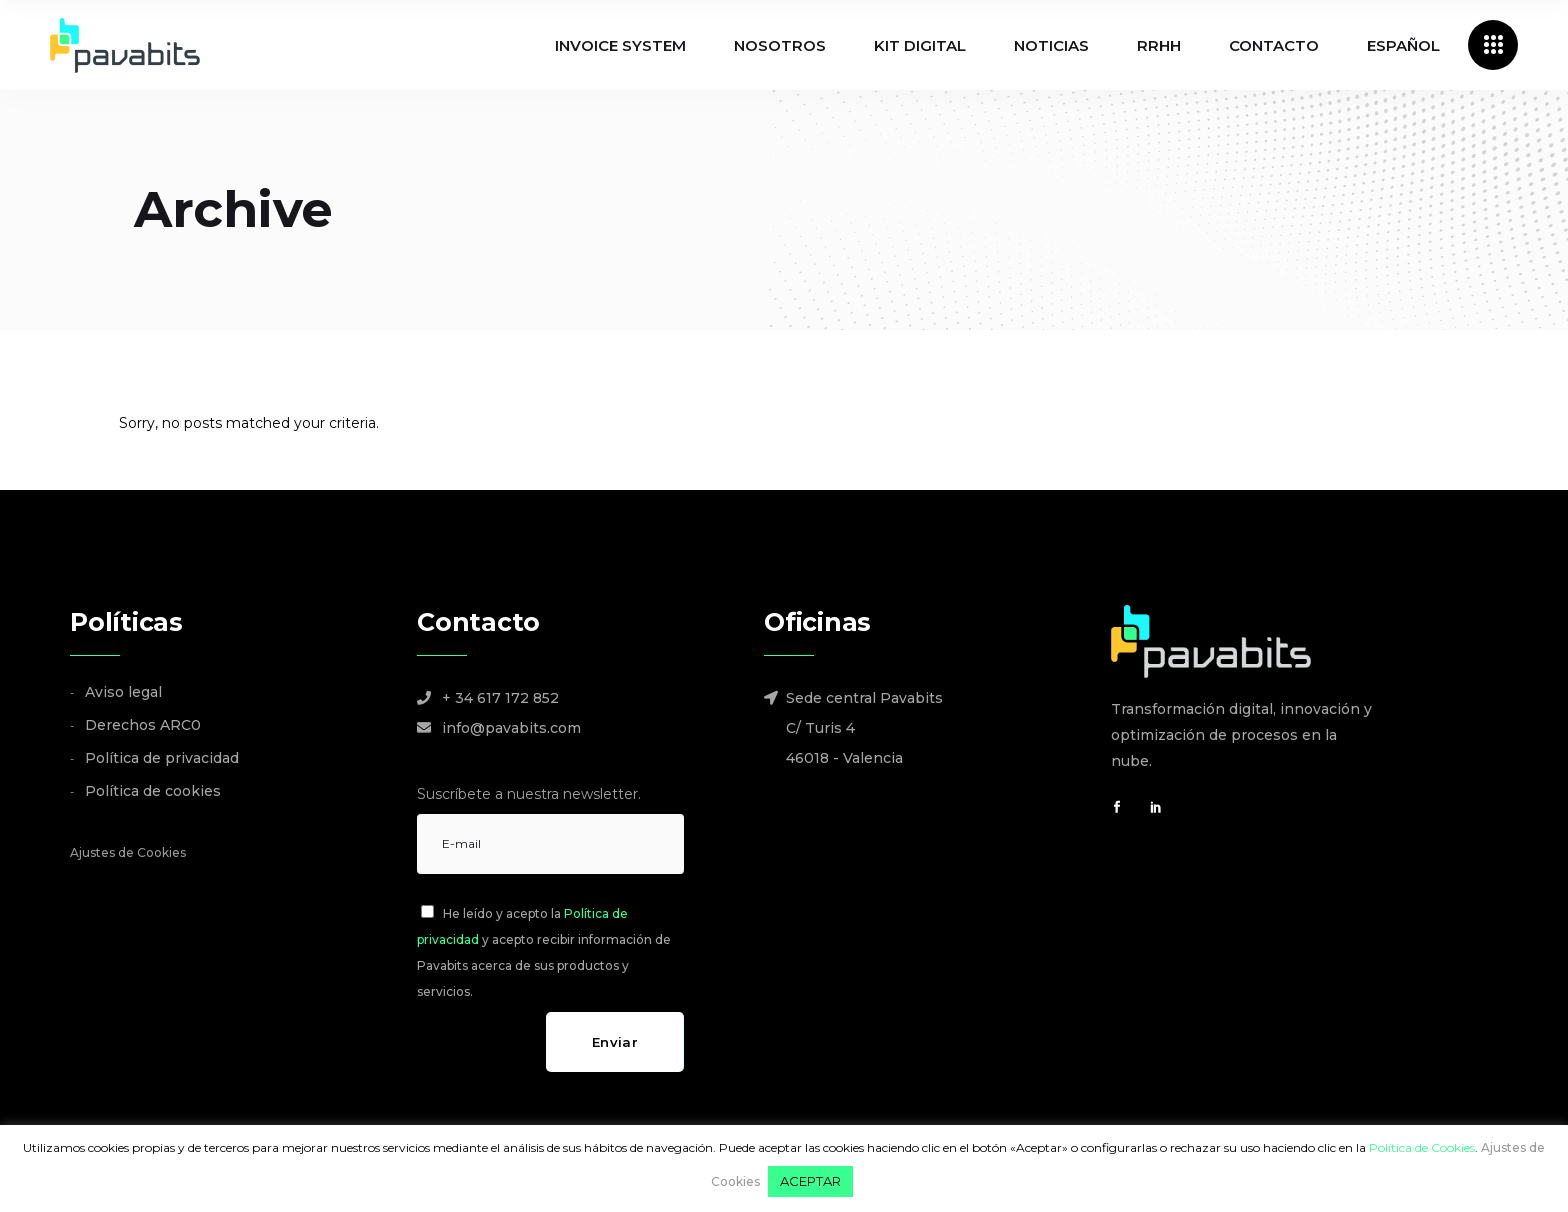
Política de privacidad (162, 758)
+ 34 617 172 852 (500, 698)
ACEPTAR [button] (810, 1181)
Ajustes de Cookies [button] (128, 852)
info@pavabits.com (511, 728)
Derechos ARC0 (143, 725)
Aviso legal (123, 692)
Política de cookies (153, 791)
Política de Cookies (1422, 1147)
